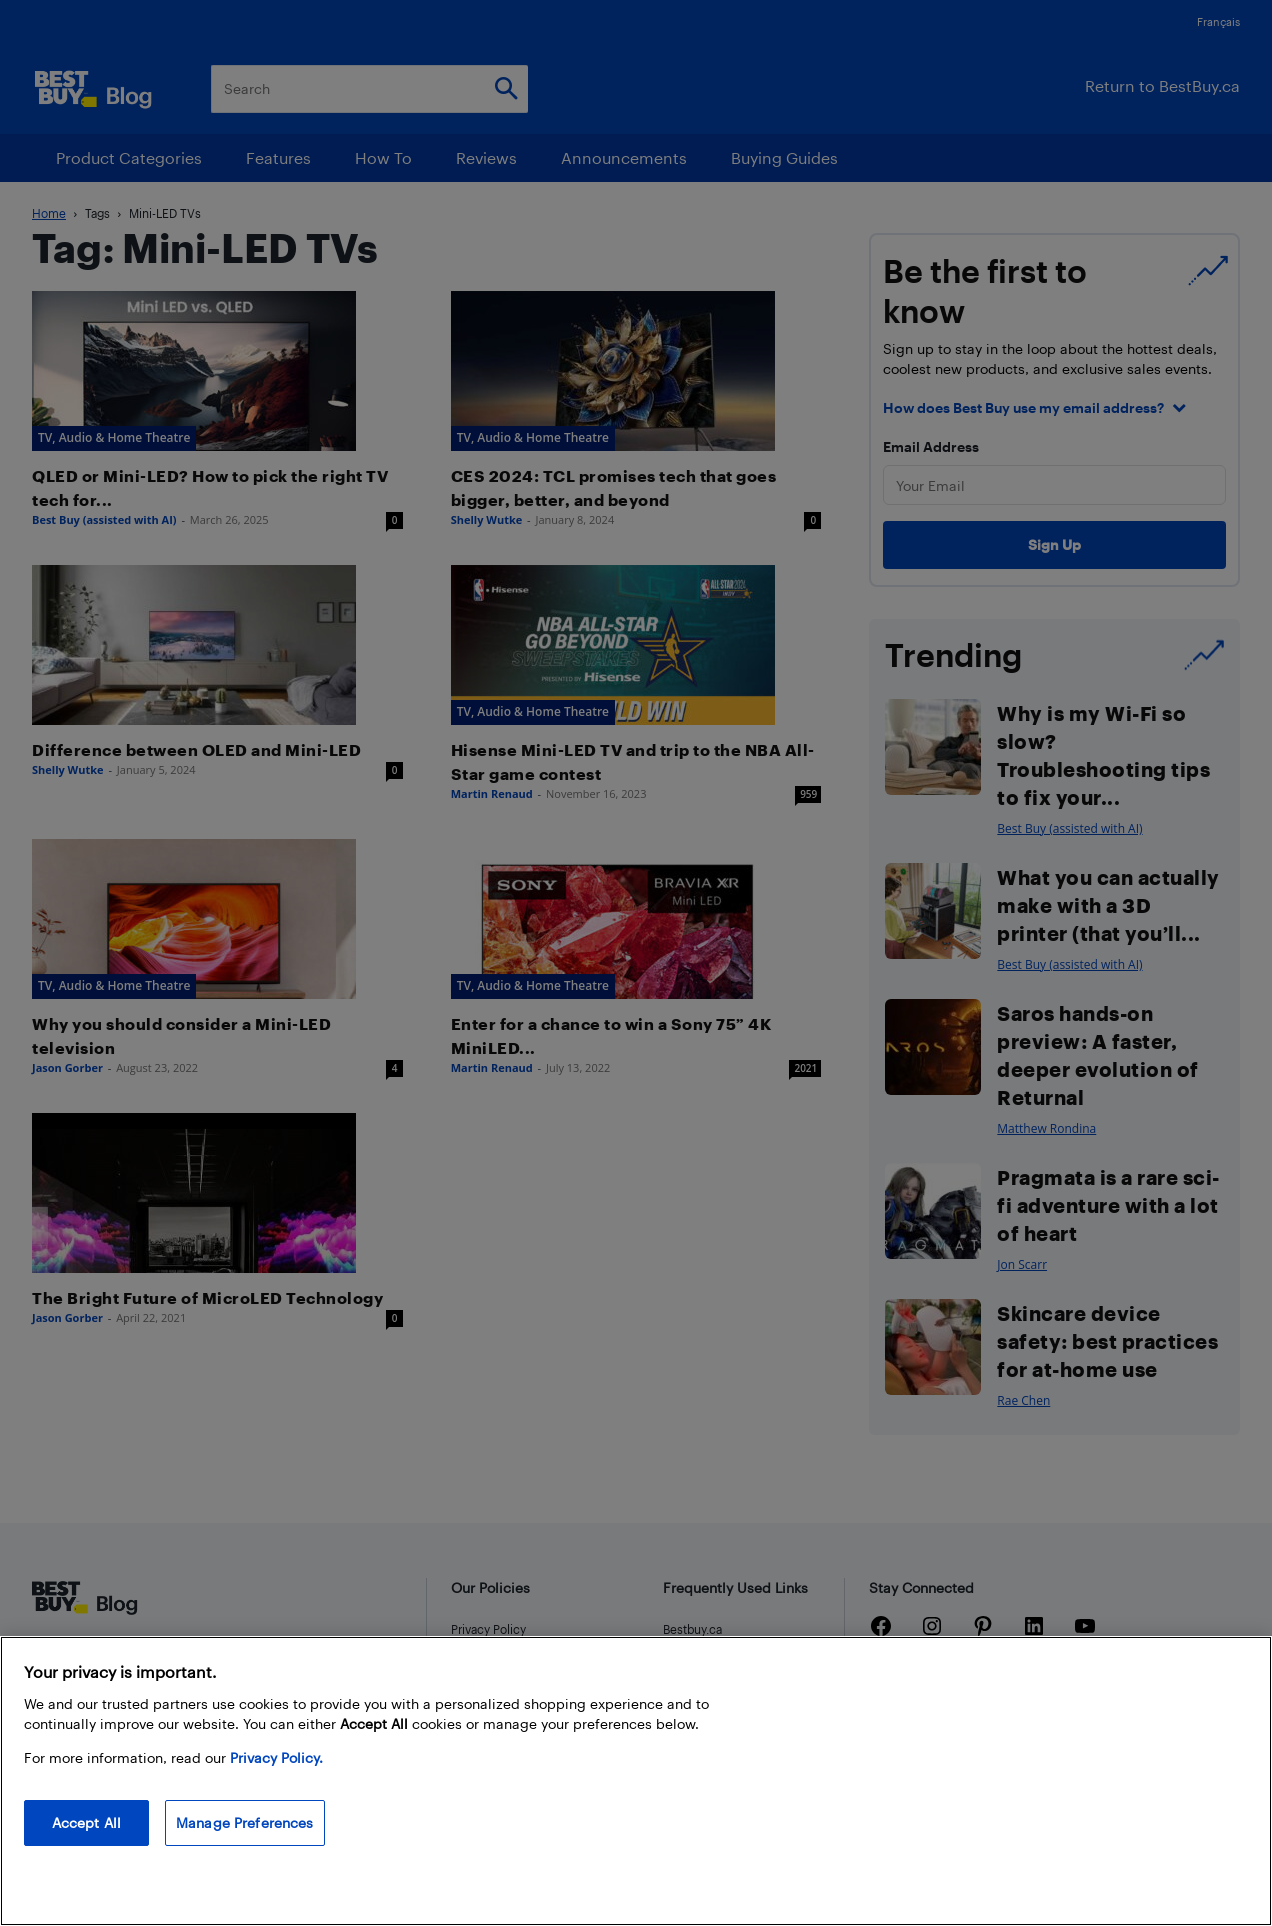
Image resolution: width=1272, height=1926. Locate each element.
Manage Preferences (245, 1822)
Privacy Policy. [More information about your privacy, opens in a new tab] (276, 1757)
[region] (636, 1781)
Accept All (86, 1822)
